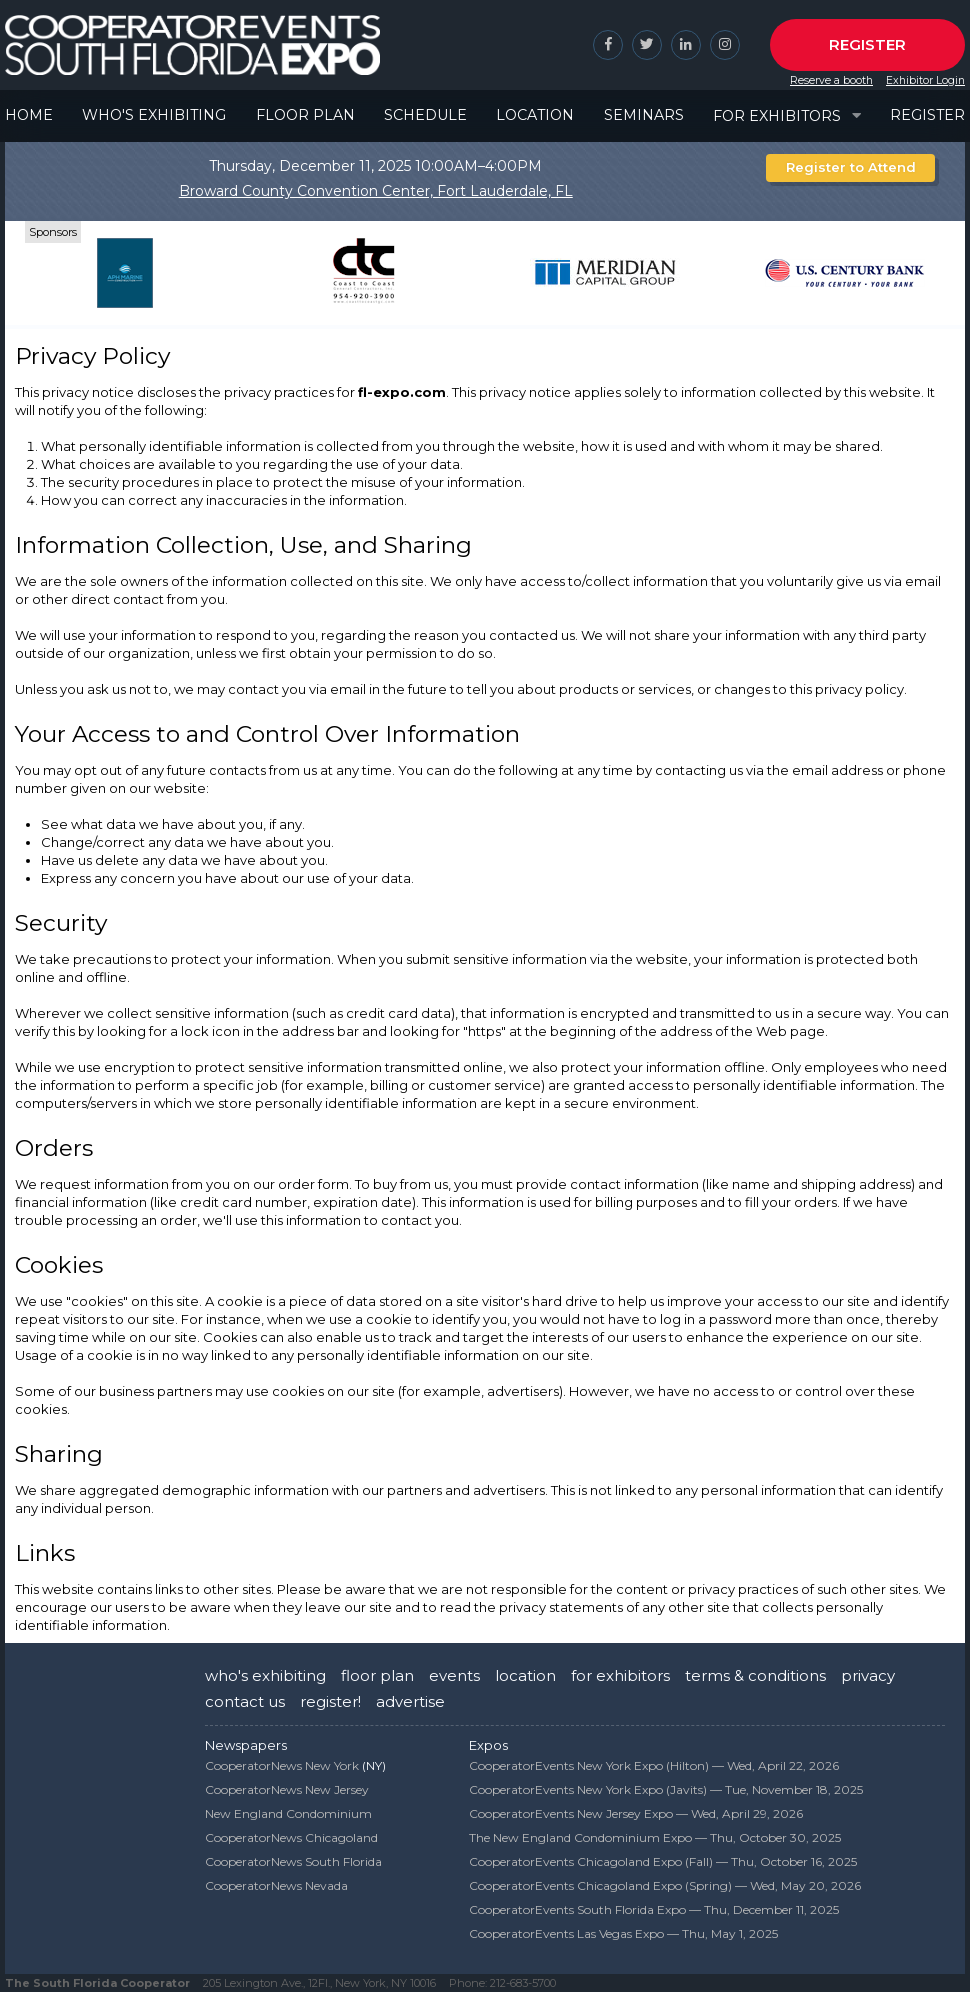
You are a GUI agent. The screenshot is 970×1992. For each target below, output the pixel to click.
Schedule (425, 115)
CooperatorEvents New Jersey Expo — (636, 1813)
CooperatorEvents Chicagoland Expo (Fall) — (663, 1861)
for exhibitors (620, 1675)
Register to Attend (851, 167)
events (454, 1675)
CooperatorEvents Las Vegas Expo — (623, 1933)
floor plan (377, 1675)
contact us (245, 1701)
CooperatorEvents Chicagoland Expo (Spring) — (665, 1885)
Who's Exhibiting (154, 115)
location (525, 1675)
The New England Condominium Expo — (655, 1837)
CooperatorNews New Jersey (287, 1789)
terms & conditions (755, 1675)
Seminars (644, 115)
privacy (868, 1675)
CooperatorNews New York (282, 1765)
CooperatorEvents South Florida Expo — (654, 1909)
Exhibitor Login (925, 80)
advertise (410, 1701)
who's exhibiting (265, 1675)
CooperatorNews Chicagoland (291, 1837)
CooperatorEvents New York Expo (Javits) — (666, 1789)
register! (330, 1701)
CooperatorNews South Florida (293, 1861)
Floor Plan (305, 115)
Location (535, 115)
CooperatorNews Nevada (276, 1885)
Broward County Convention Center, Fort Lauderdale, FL (376, 191)
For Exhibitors (777, 116)
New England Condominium (288, 1813)
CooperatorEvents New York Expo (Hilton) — (654, 1765)
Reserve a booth (831, 80)
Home (29, 115)
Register (867, 44)
